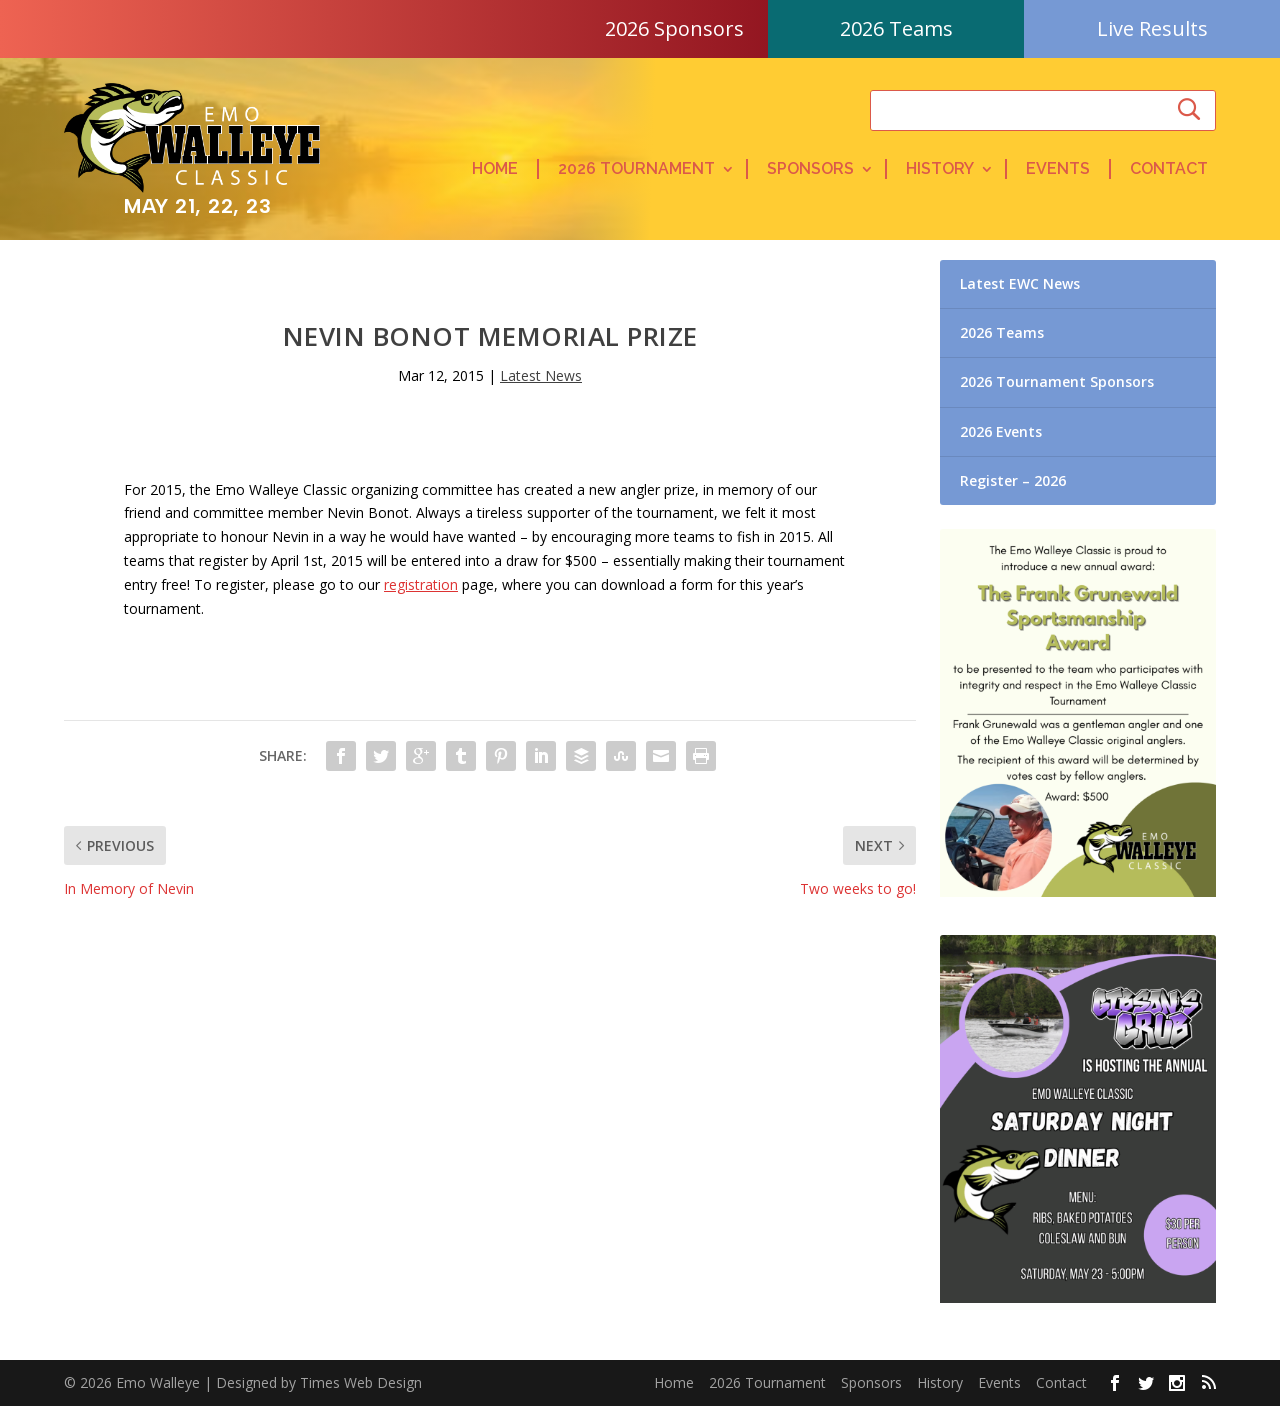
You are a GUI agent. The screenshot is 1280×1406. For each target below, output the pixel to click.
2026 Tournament (636, 168)
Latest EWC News (1020, 283)
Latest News (541, 375)
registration (421, 584)
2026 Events (1001, 431)
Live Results (1152, 28)
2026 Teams (896, 28)
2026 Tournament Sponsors (1057, 381)
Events (1058, 168)
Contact (1169, 168)
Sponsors (810, 168)
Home (495, 168)
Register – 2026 (1013, 480)
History (940, 168)
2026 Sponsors (674, 28)
